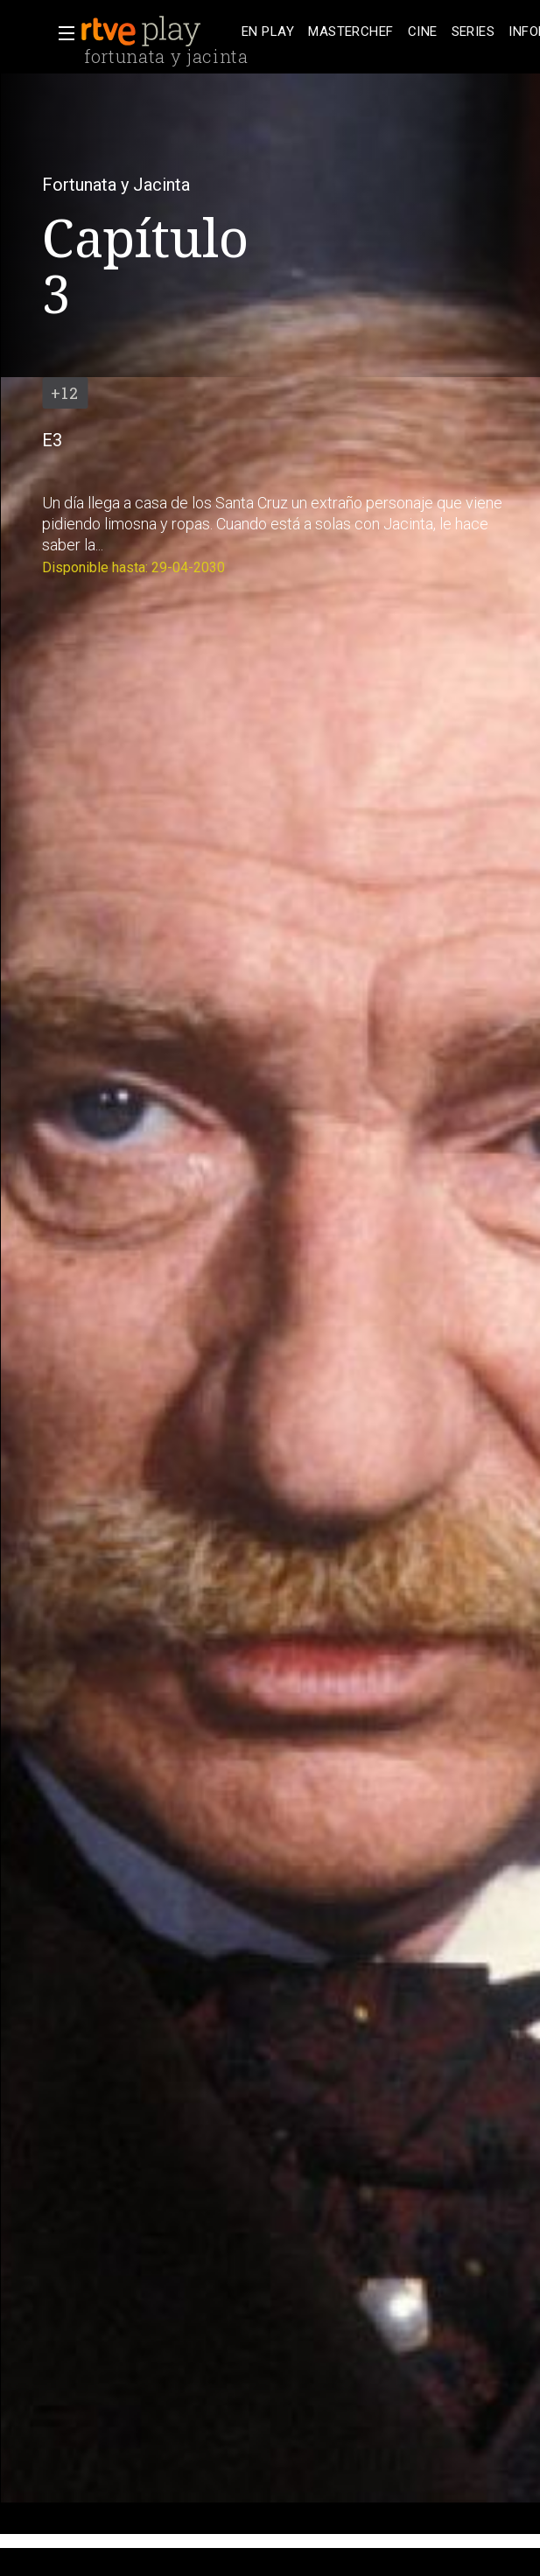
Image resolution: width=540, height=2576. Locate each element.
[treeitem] (268, 32)
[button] (61, 33)
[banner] (158, 31)
